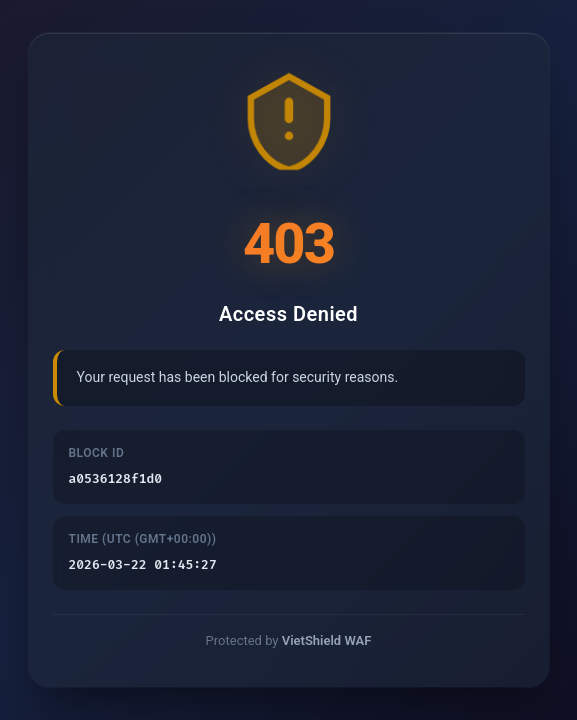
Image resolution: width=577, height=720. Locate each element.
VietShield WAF (327, 642)
